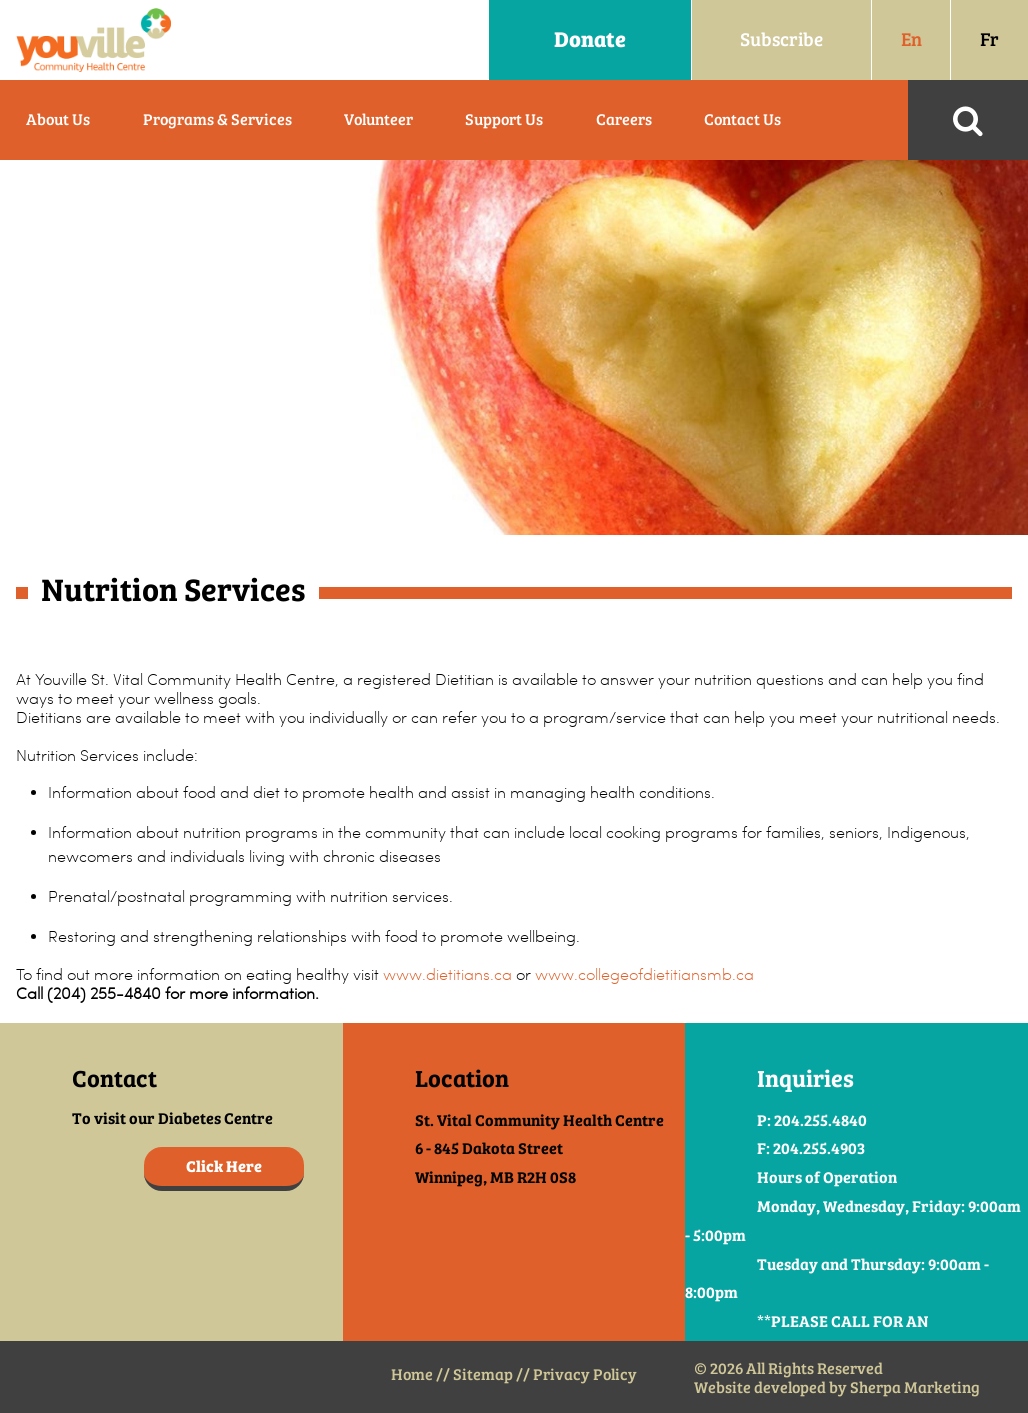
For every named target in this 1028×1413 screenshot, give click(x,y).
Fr (989, 39)
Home (412, 1374)
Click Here (224, 1166)
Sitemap (483, 1374)
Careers (624, 119)
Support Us (504, 119)
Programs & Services (217, 119)
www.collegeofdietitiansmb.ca (644, 974)
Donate (590, 39)
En (911, 39)
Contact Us (742, 119)
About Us (58, 119)
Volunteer (378, 119)
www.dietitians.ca (447, 974)
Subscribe (781, 39)
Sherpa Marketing (915, 1387)
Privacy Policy (585, 1374)
